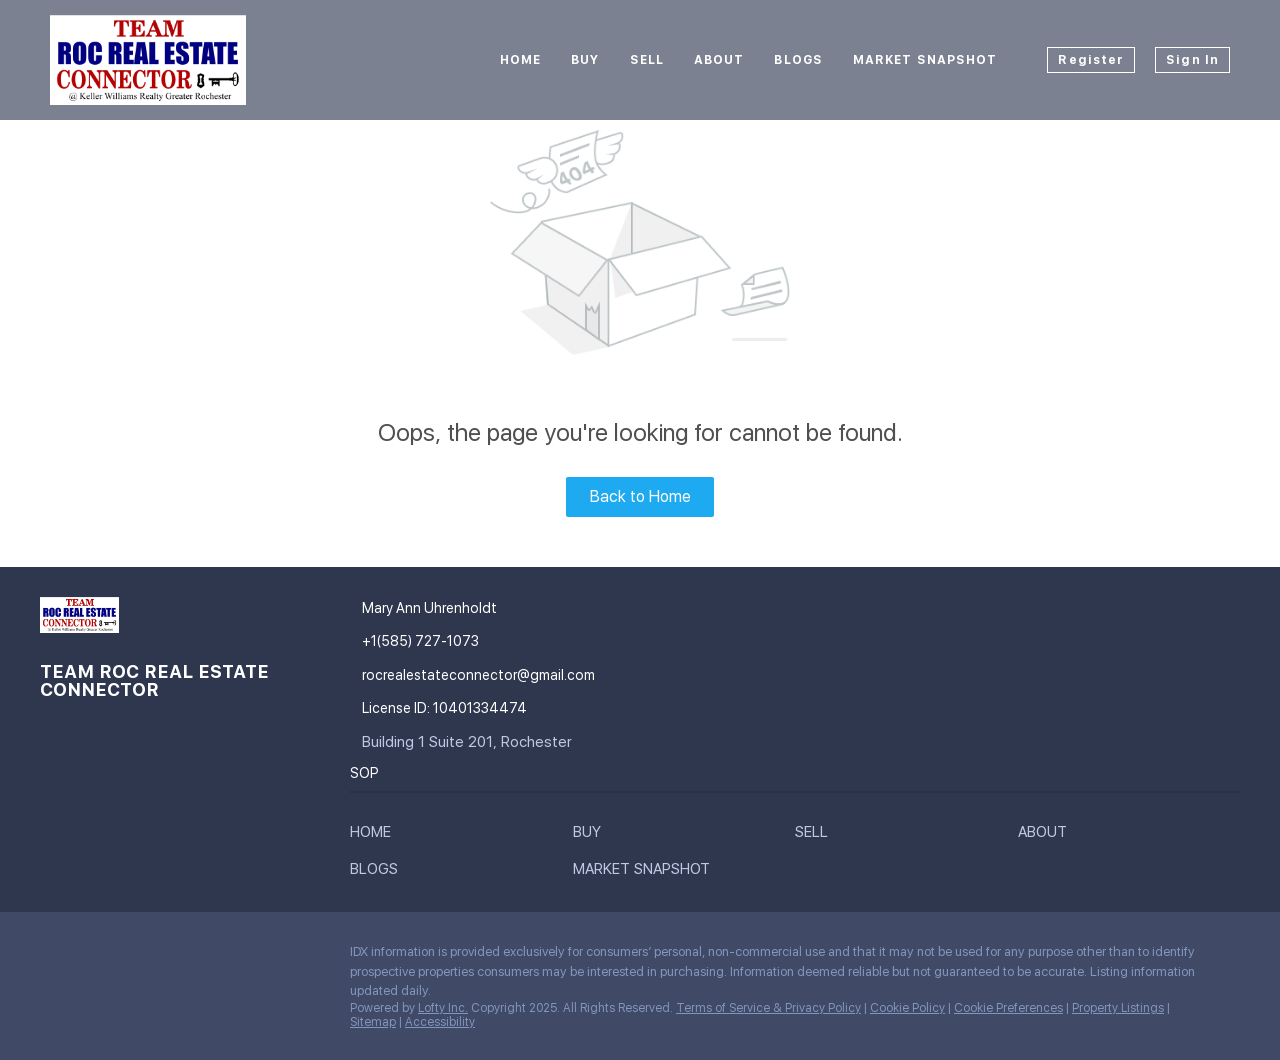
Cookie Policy (907, 1008)
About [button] (719, 60)
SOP (364, 773)
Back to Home (640, 496)
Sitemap (373, 1022)
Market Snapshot (925, 60)
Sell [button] (647, 60)
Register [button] (1091, 60)
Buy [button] (585, 60)
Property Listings (1118, 1008)
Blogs (798, 60)
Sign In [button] (1192, 60)
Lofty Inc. (443, 1008)
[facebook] (55, 957)
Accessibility (440, 1022)
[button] (375, 836)
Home (520, 60)
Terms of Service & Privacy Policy (768, 1008)
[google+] (95, 957)
